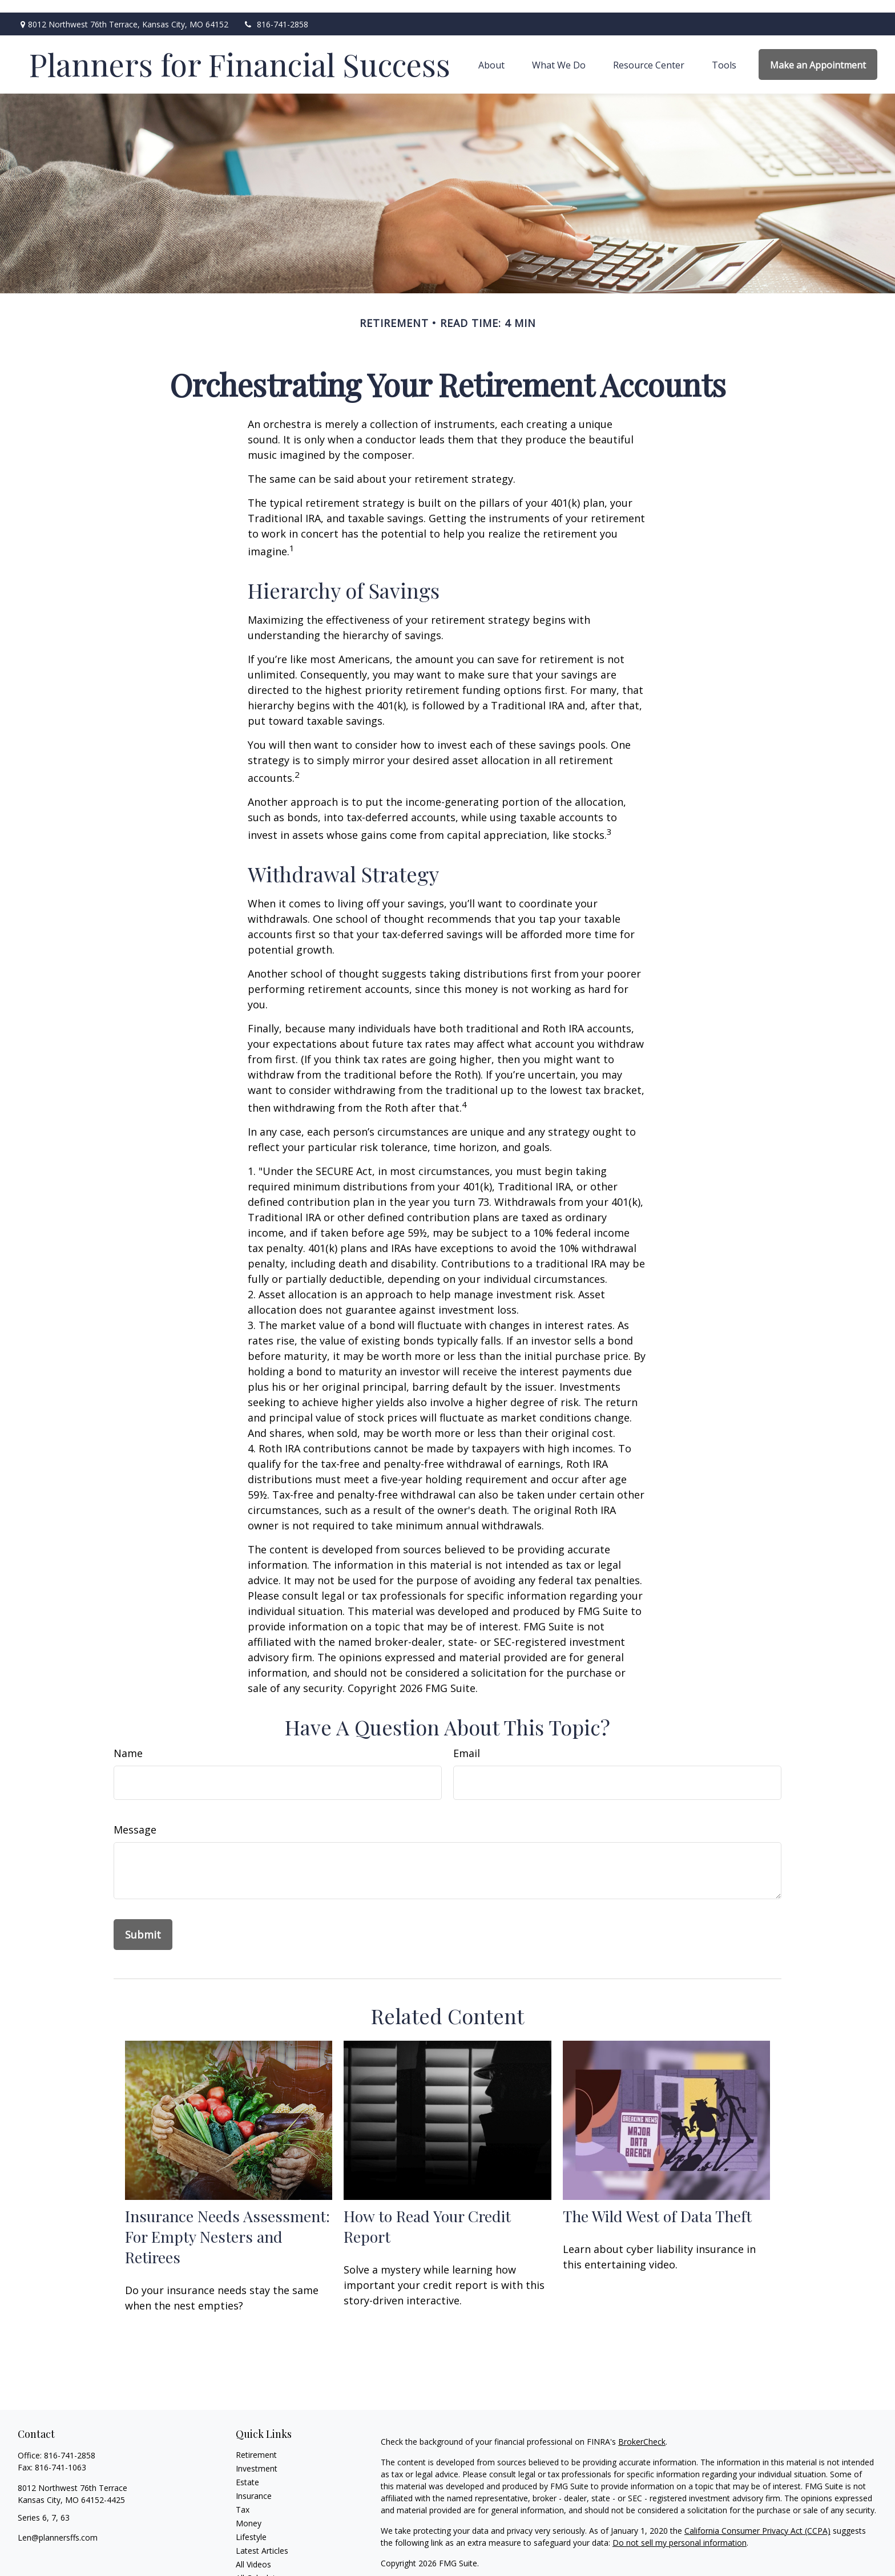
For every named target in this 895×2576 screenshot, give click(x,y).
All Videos (253, 2551)
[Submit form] (143, 1922)
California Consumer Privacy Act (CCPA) (757, 2518)
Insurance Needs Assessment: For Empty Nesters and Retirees (227, 2224)
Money (248, 2510)
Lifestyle (251, 2524)
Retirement (256, 2442)
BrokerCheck (642, 2429)
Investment (256, 2455)
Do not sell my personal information (679, 2530)
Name (128, 1740)
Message (135, 1817)
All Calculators (262, 2565)
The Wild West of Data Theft (657, 2203)
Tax (242, 2497)
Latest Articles (262, 2538)
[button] (491, 52)
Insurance (254, 2483)
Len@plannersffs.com (58, 2525)
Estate (247, 2469)
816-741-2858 (275, 11)
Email (466, 1740)
